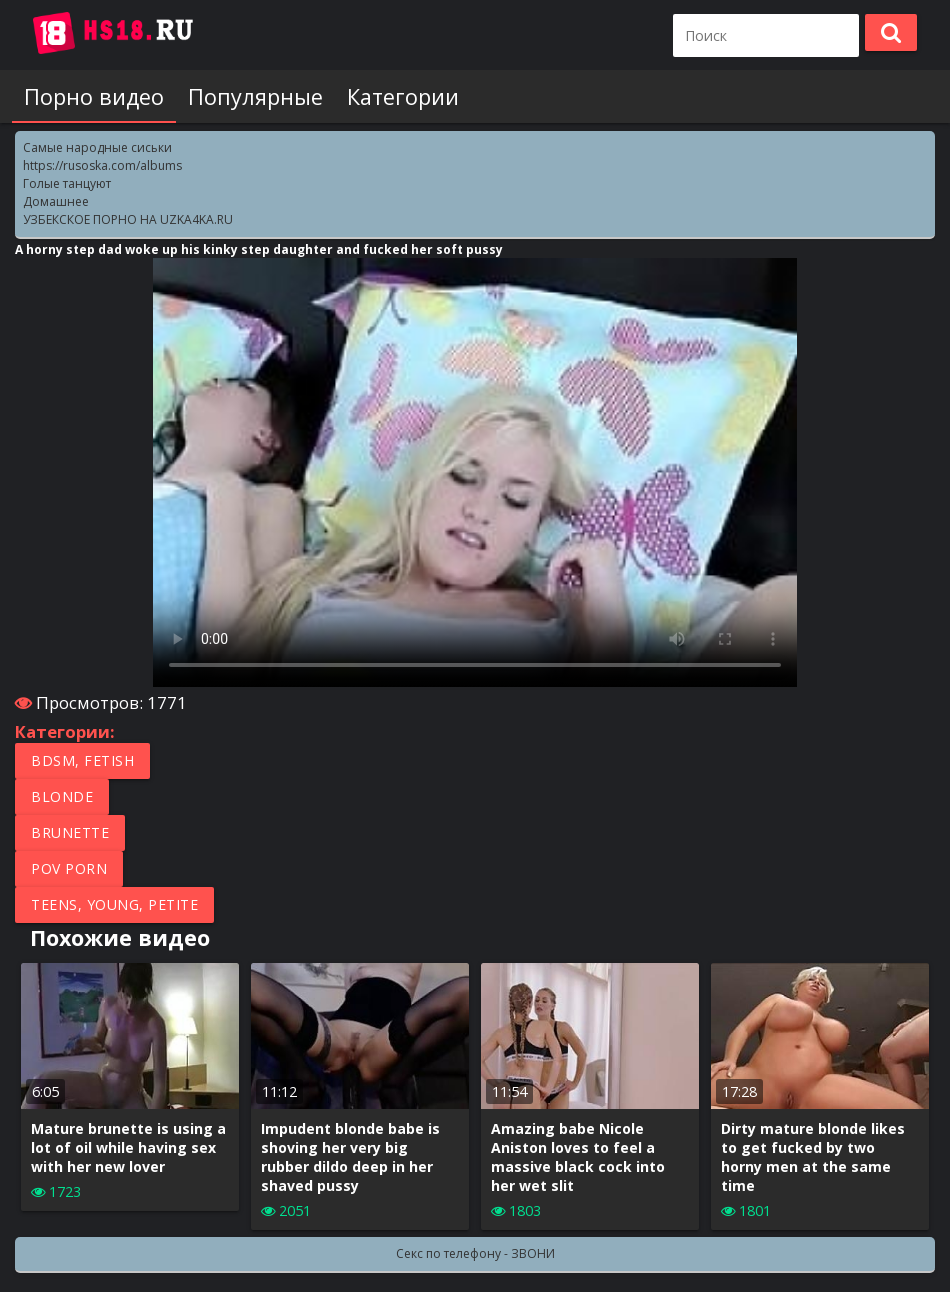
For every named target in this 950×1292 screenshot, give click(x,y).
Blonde (62, 796)
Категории (403, 96)
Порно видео (94, 96)
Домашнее (56, 201)
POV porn (69, 868)
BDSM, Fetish (82, 760)
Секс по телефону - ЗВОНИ (475, 1253)
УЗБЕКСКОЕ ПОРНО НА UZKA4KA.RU (128, 219)
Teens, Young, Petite (114, 904)
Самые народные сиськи (97, 147)
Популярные (255, 96)
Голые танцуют (67, 183)
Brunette (70, 832)
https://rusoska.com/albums (102, 165)
